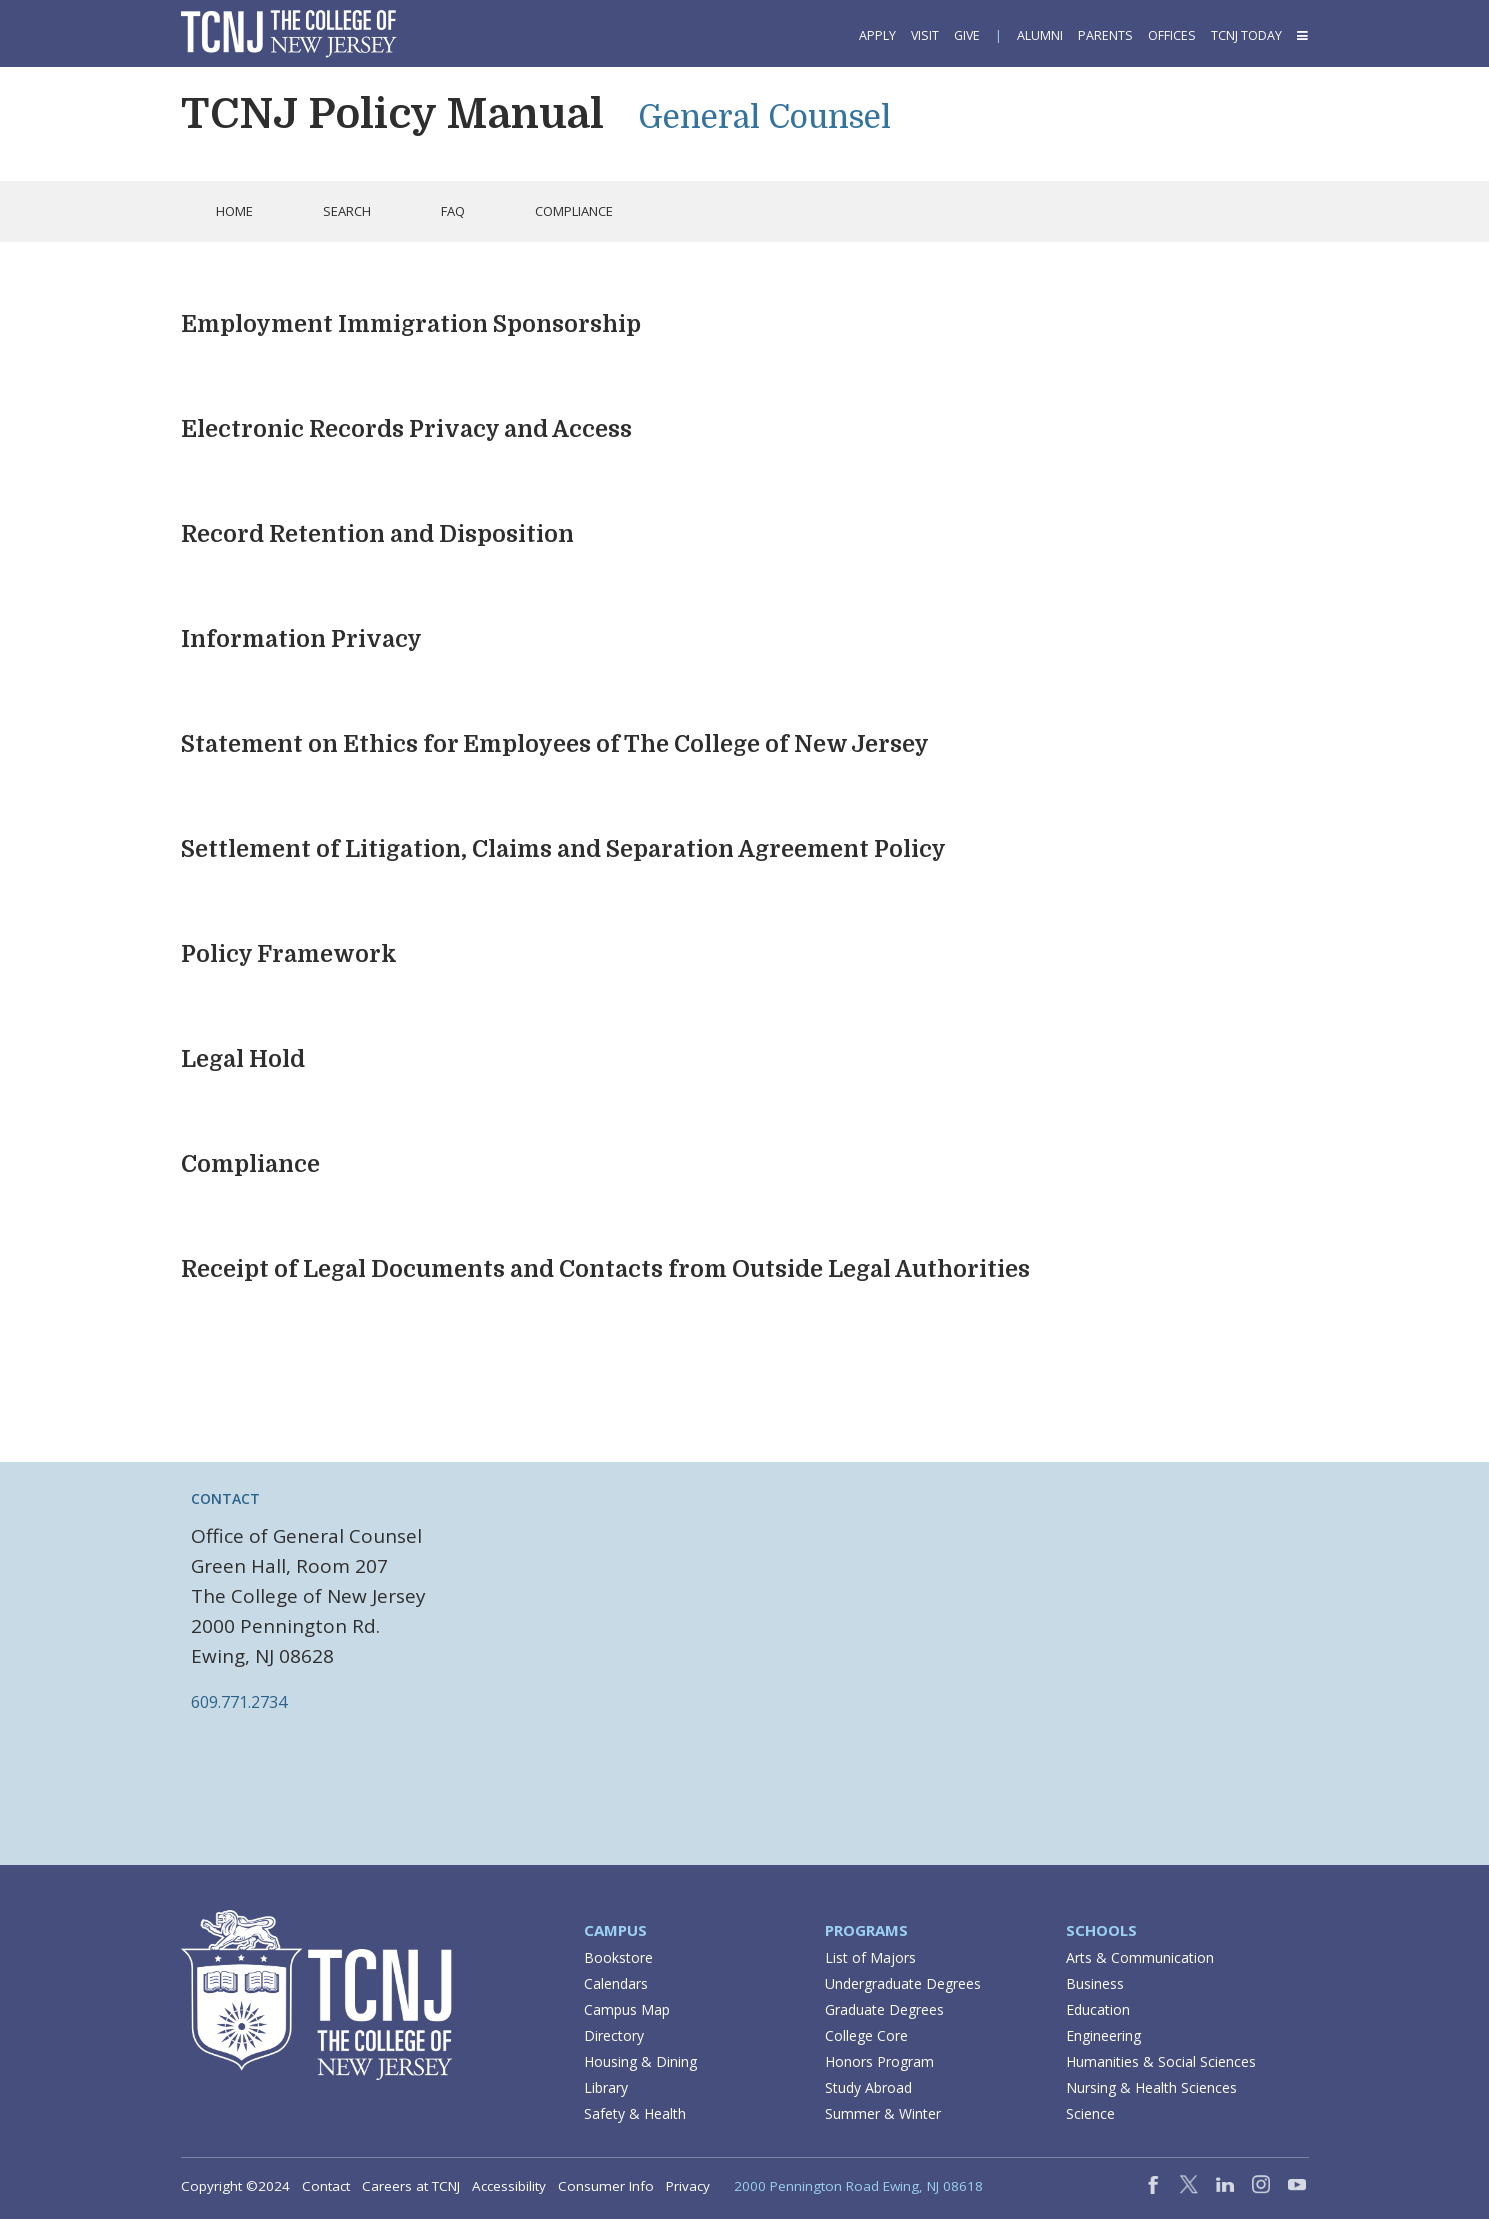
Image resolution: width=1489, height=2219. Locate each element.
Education (1098, 2009)
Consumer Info (606, 2186)
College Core (866, 2035)
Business (1095, 1983)
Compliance (250, 1164)
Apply (877, 35)
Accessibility (509, 2186)
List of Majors (870, 1957)
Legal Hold (243, 1059)
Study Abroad (868, 2087)
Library (606, 2087)
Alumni (1040, 35)
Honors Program (879, 2061)
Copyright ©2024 (235, 2186)
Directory (614, 2035)
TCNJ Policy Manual (392, 114)
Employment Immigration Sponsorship (411, 324)
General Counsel (764, 117)
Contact (326, 2186)
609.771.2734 (239, 1702)
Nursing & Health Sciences (1151, 2087)
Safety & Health (635, 2113)
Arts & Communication (1140, 1957)
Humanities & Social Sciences (1161, 2061)
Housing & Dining (640, 2061)
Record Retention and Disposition (377, 534)
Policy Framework (289, 954)
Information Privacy (301, 639)
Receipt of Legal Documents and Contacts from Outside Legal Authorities (605, 1269)
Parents (1105, 35)
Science (1090, 2113)
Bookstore (618, 1957)
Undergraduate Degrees (903, 1983)
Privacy (688, 2186)
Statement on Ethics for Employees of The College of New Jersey (555, 744)
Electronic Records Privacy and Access (406, 429)
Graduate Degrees (884, 2009)
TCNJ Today (1246, 35)
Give (967, 35)
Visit (925, 35)
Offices (1172, 35)
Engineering (1103, 2035)
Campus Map (627, 2009)
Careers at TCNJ (411, 2186)
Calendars (616, 1983)
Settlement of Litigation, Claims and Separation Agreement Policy (563, 849)
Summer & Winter (883, 2113)
